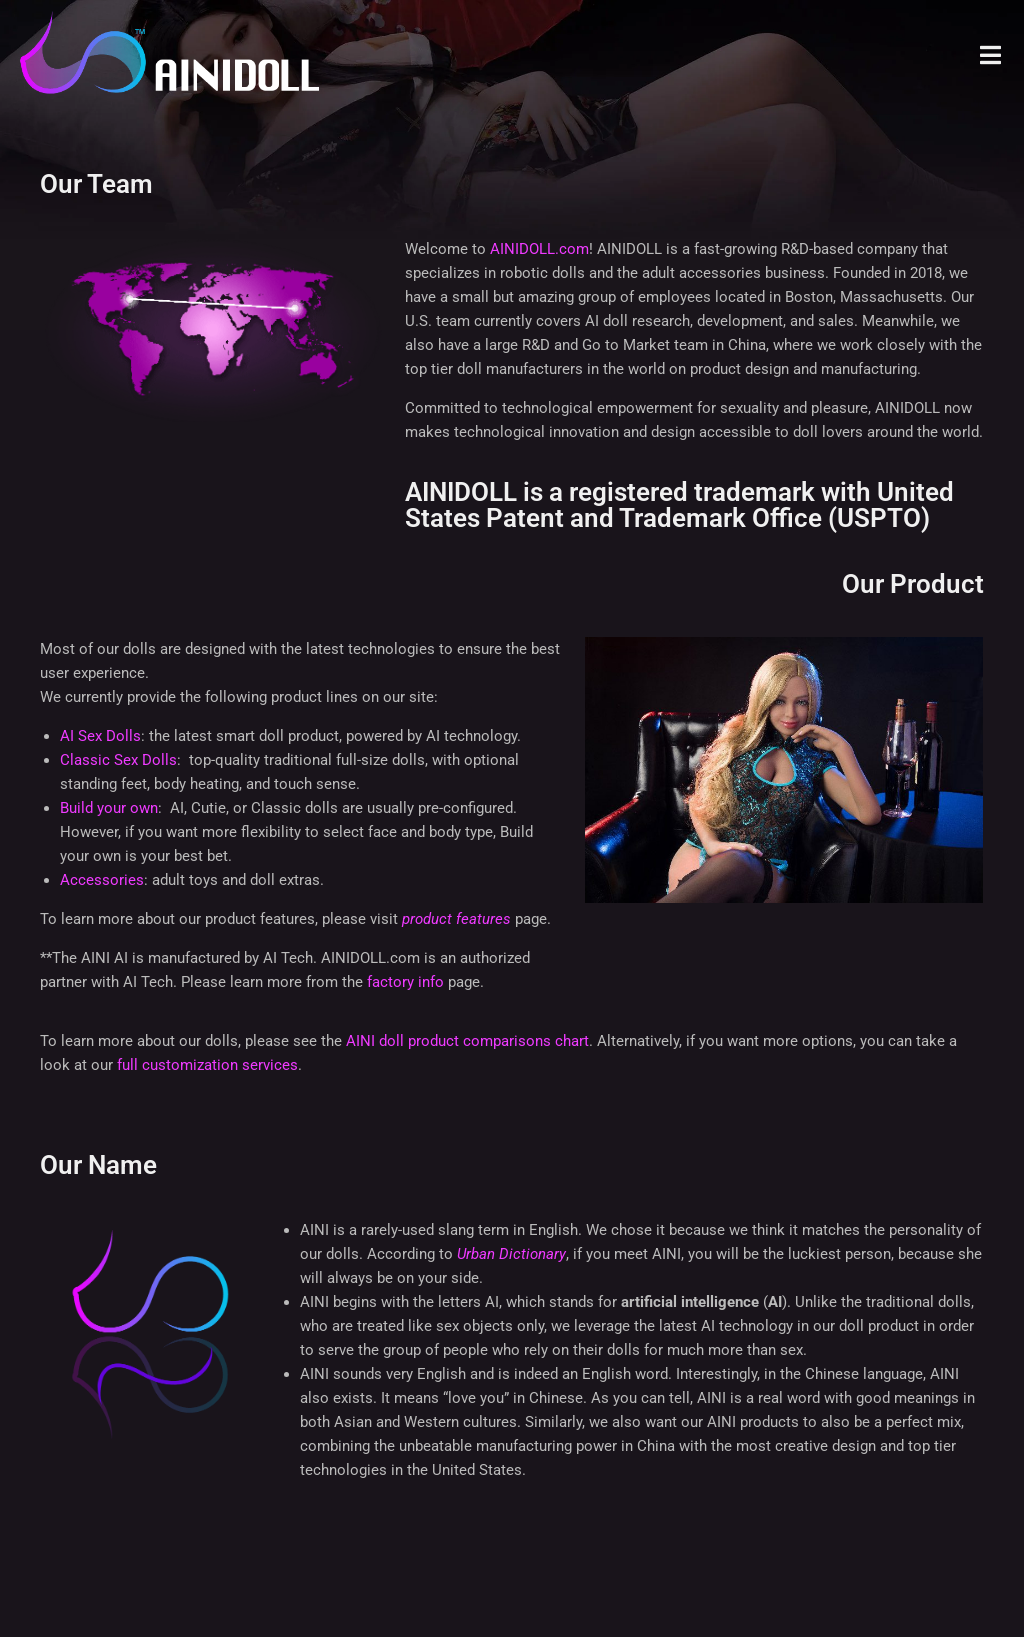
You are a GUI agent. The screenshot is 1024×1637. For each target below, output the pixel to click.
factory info (405, 982)
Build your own (109, 808)
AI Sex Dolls (100, 736)
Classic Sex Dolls (118, 760)
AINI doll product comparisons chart (467, 1041)
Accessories (102, 880)
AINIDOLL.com (539, 249)
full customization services (207, 1065)
